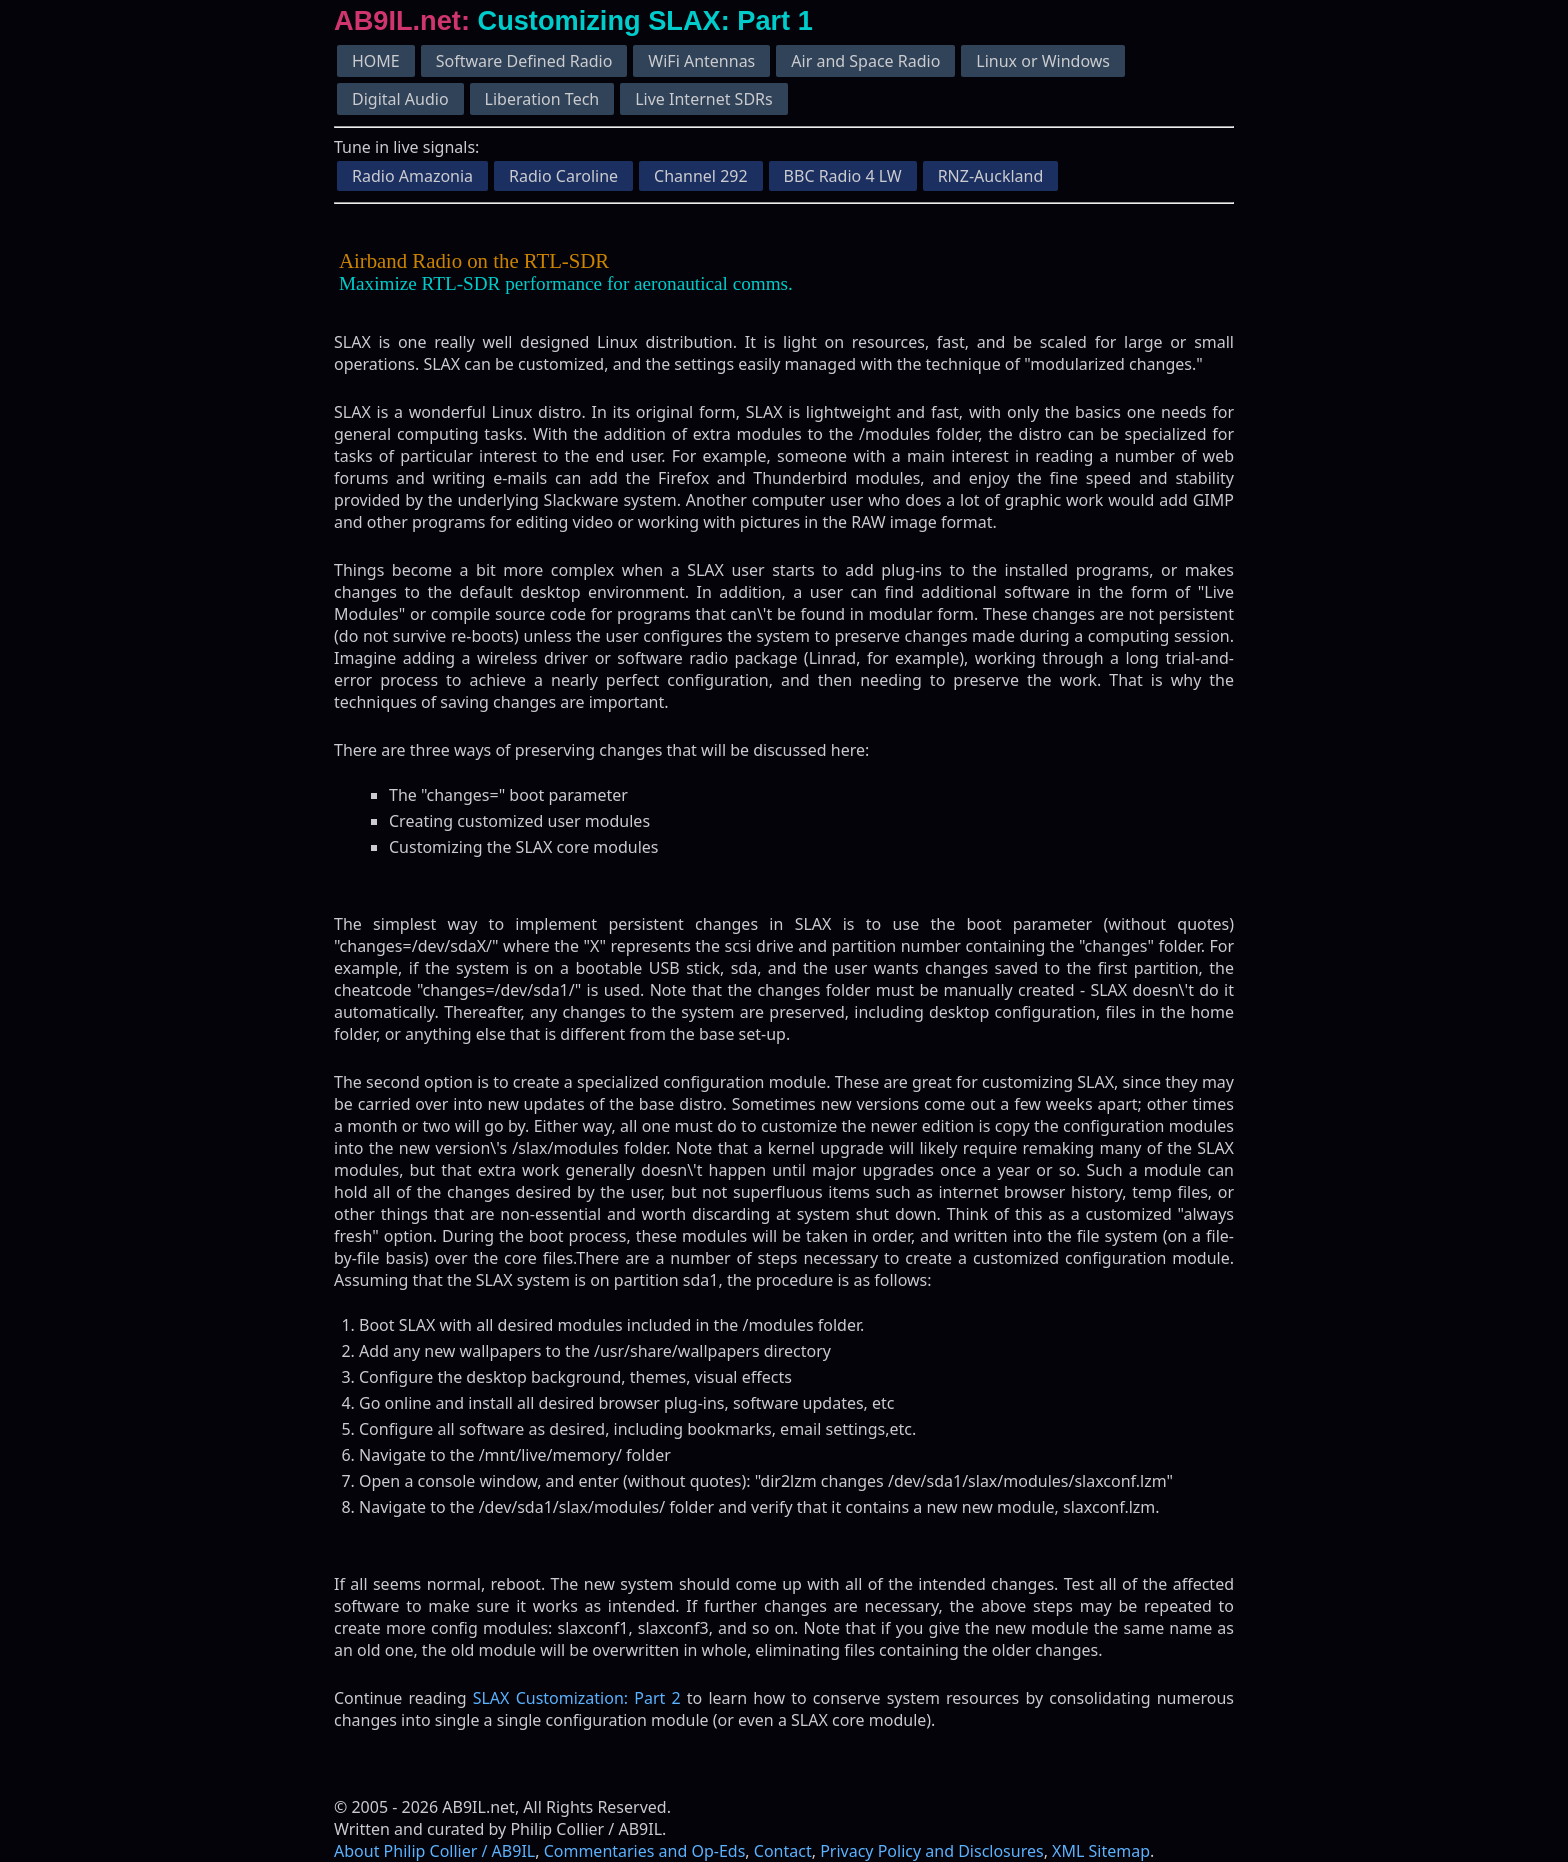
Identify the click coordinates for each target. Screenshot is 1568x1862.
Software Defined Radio (524, 61)
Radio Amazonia (412, 176)
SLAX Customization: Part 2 (577, 1698)
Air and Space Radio (865, 61)
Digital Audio (400, 99)
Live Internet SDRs (703, 99)
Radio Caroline (563, 176)
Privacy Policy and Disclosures (932, 1851)
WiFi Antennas (701, 61)
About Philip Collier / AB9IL (434, 1851)
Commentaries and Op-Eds (645, 1851)
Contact (783, 1851)
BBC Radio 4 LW (843, 176)
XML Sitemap (1101, 1851)
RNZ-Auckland (991, 176)
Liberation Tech (542, 99)
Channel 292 (701, 176)
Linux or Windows (1043, 61)
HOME (376, 61)
